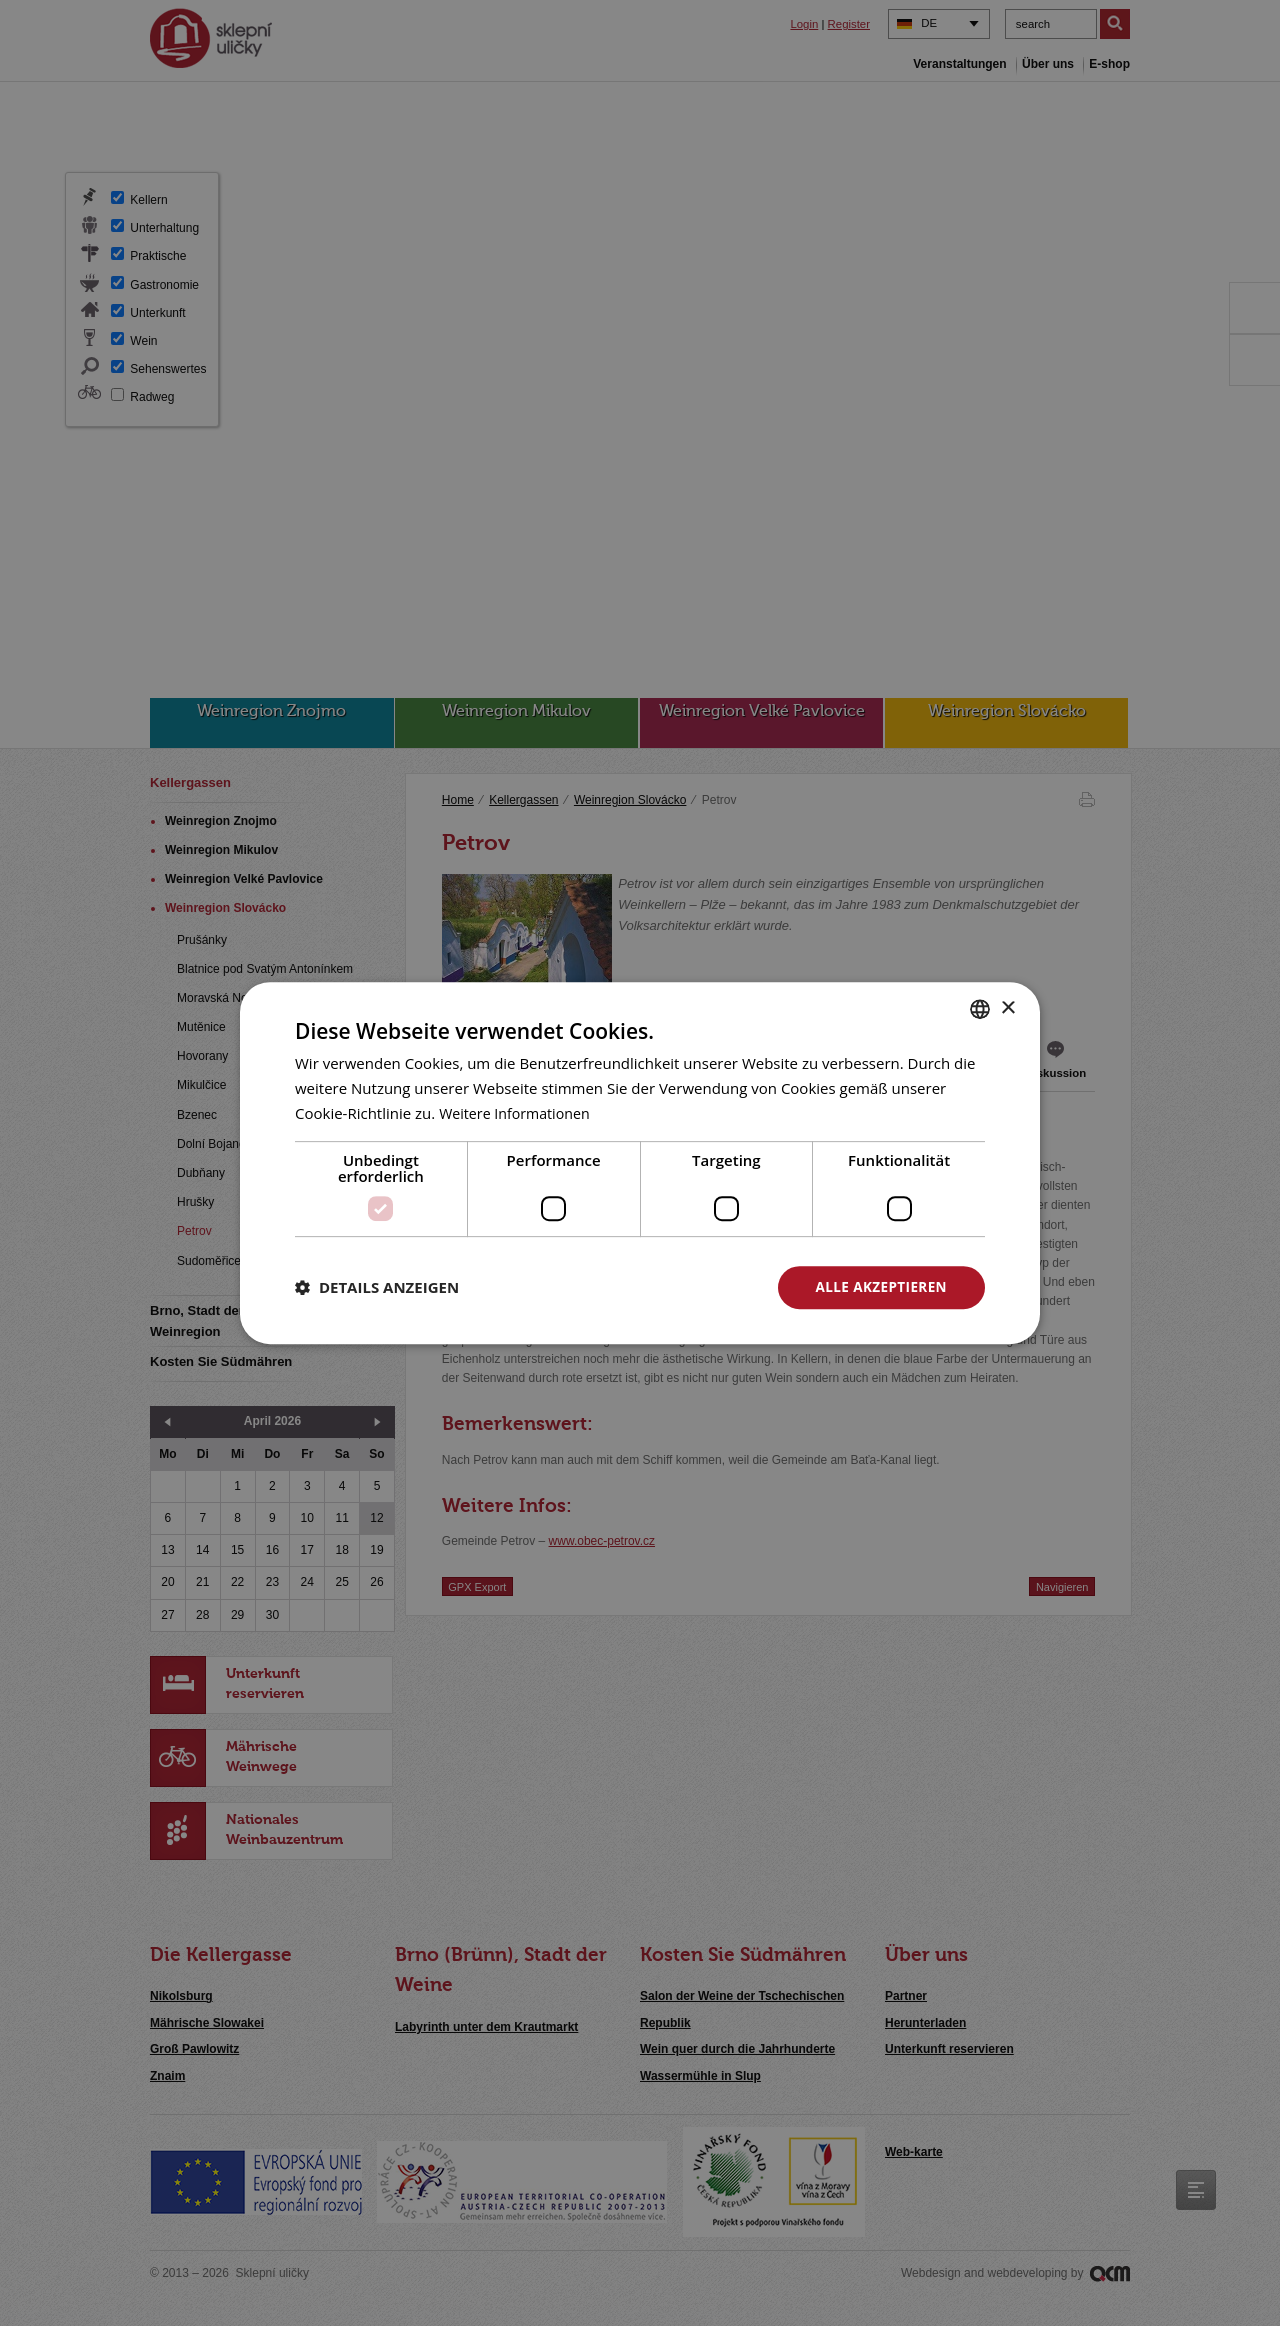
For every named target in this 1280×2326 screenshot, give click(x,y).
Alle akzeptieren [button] (879, 1286)
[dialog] (640, 1163)
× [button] (1007, 1007)
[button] (377, 1287)
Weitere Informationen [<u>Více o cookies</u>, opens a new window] (518, 1112)
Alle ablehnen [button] (661, 1286)
